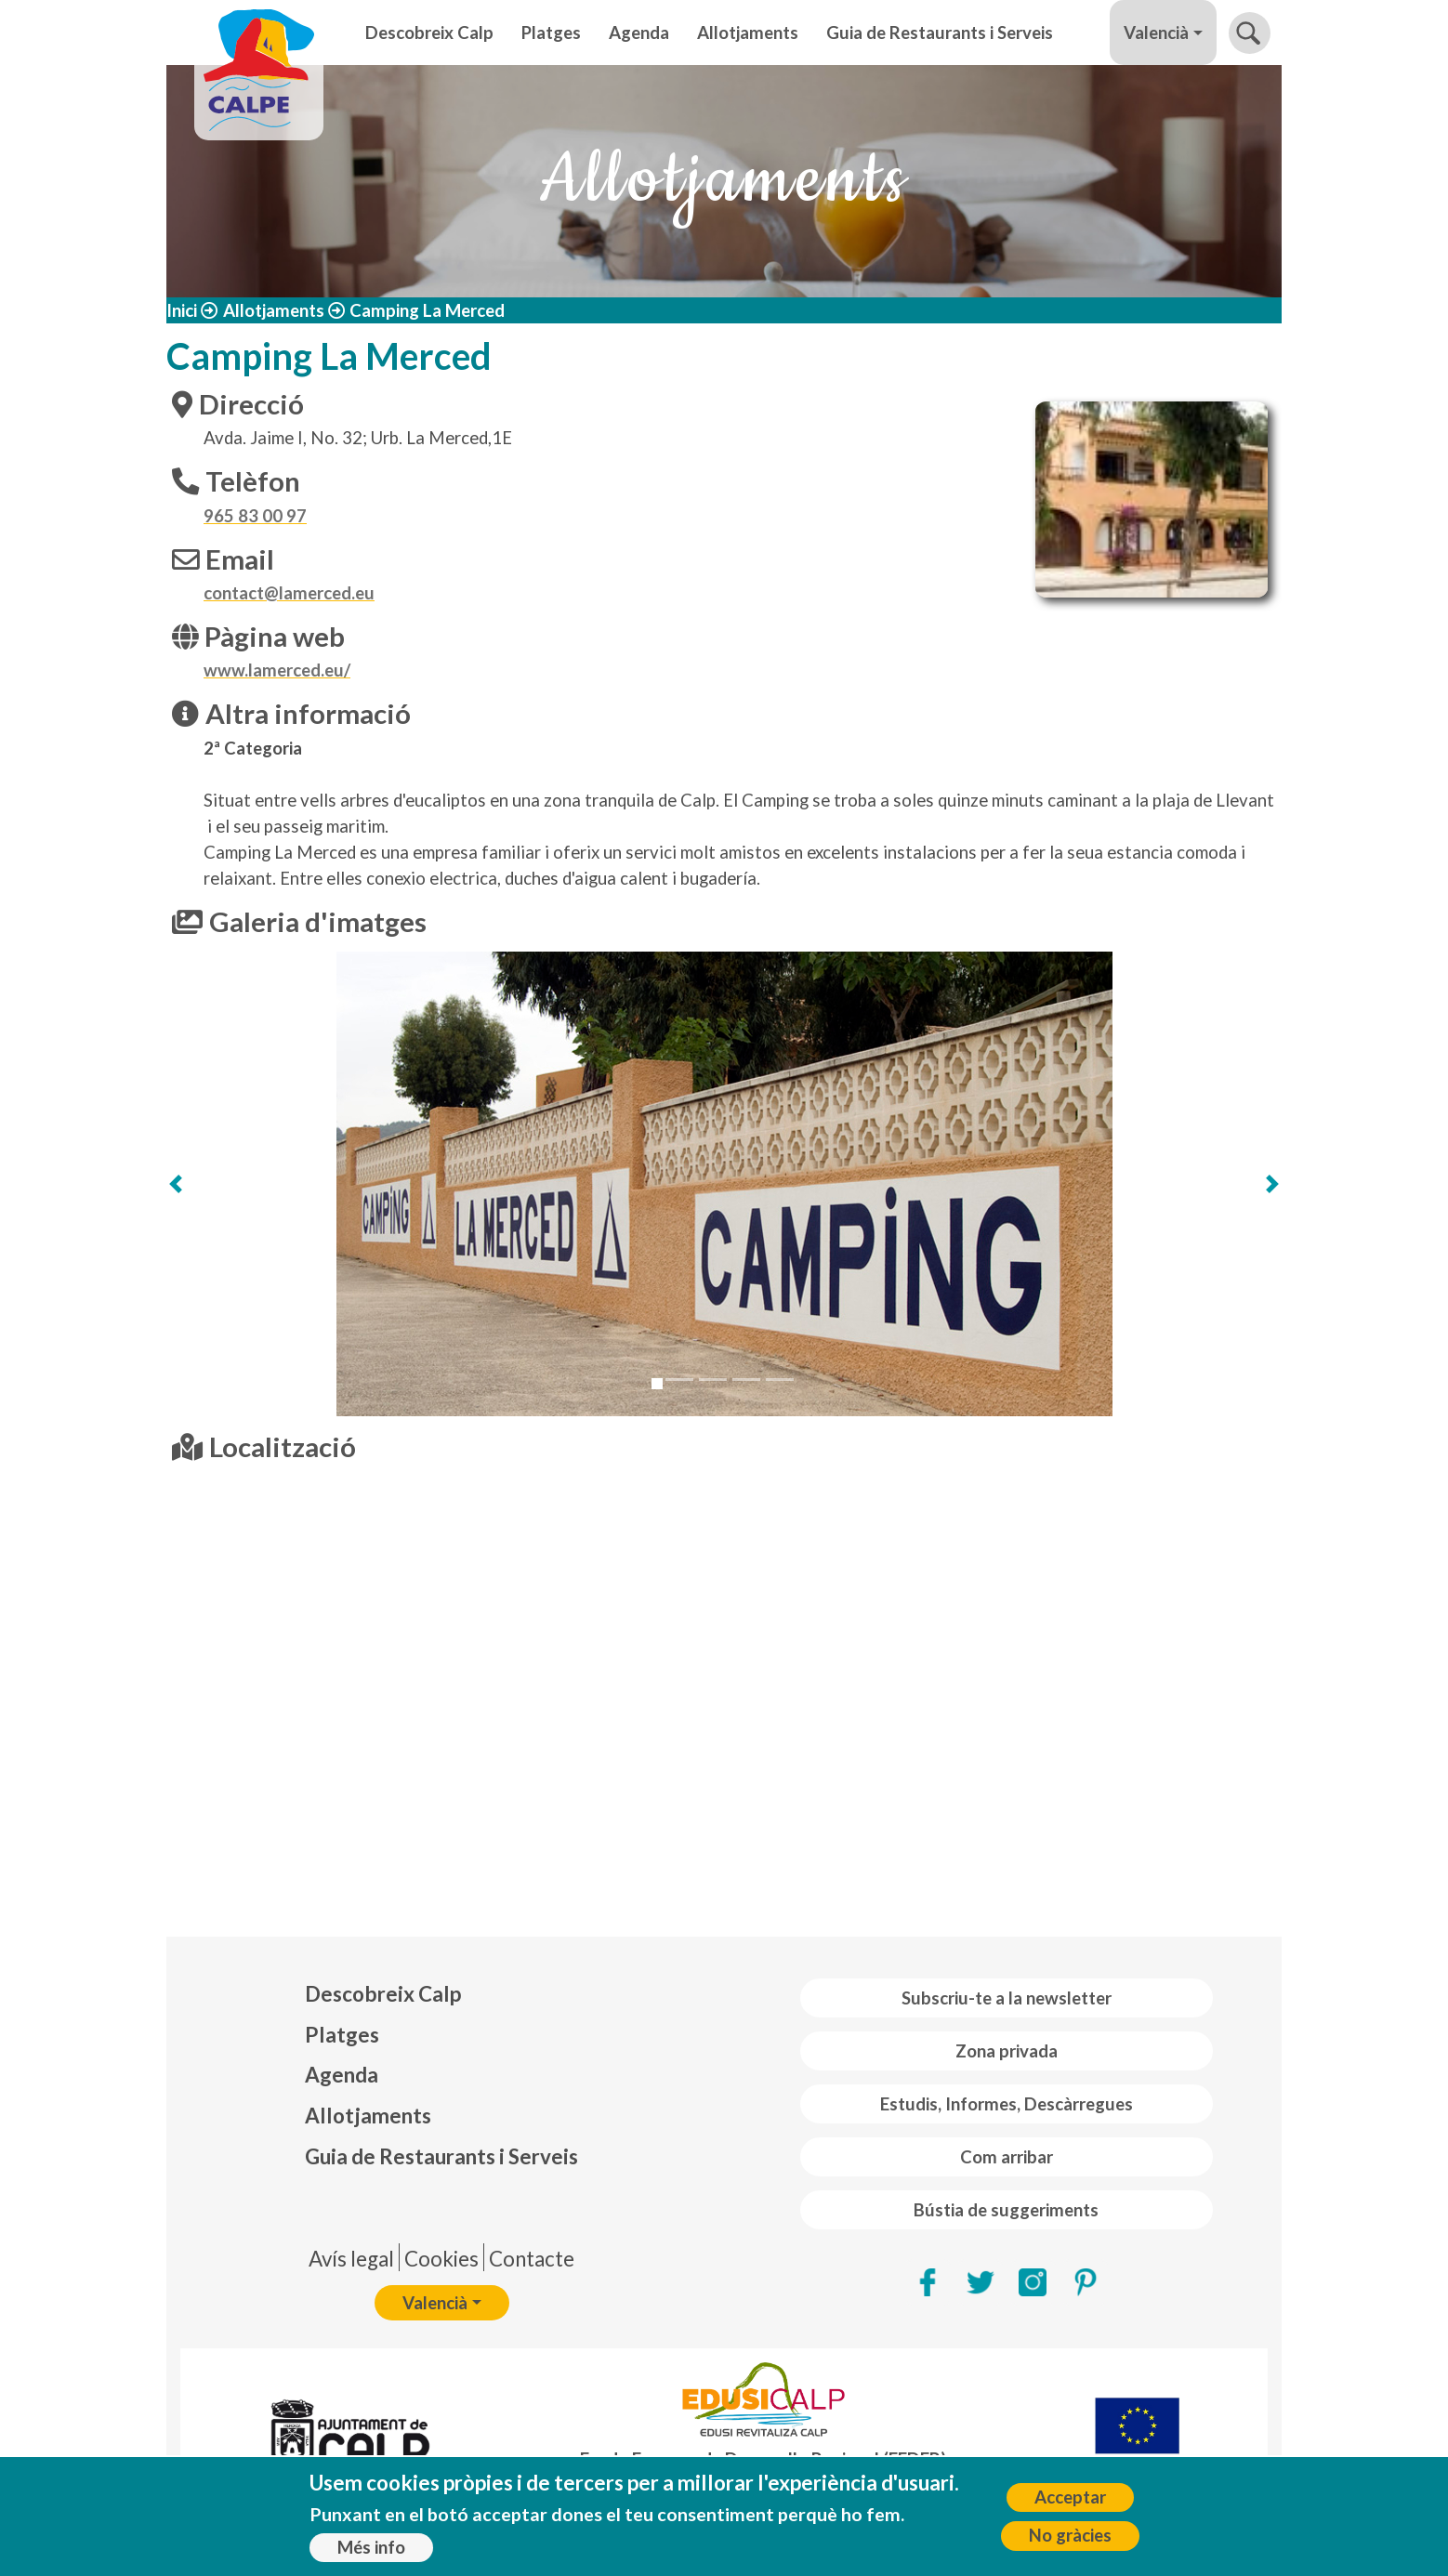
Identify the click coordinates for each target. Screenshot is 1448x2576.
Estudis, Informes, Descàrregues (1006, 2104)
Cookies (441, 2258)
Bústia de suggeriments (1006, 2210)
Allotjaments (747, 32)
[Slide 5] (780, 1379)
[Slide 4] (746, 1379)
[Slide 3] (713, 1379)
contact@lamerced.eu (289, 593)
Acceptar (1070, 2497)
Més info (371, 2547)
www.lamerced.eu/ (277, 670)
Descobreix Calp (429, 32)
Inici (181, 310)
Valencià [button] (1156, 32)
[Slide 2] (679, 1379)
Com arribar (1006, 2157)
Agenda (639, 32)
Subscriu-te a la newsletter (1007, 1998)
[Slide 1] (657, 1384)
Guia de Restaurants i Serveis (939, 32)
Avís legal (351, 2258)
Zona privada (1006, 2051)
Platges (551, 32)
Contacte (531, 2258)
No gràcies (1070, 2535)
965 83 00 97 (255, 516)
